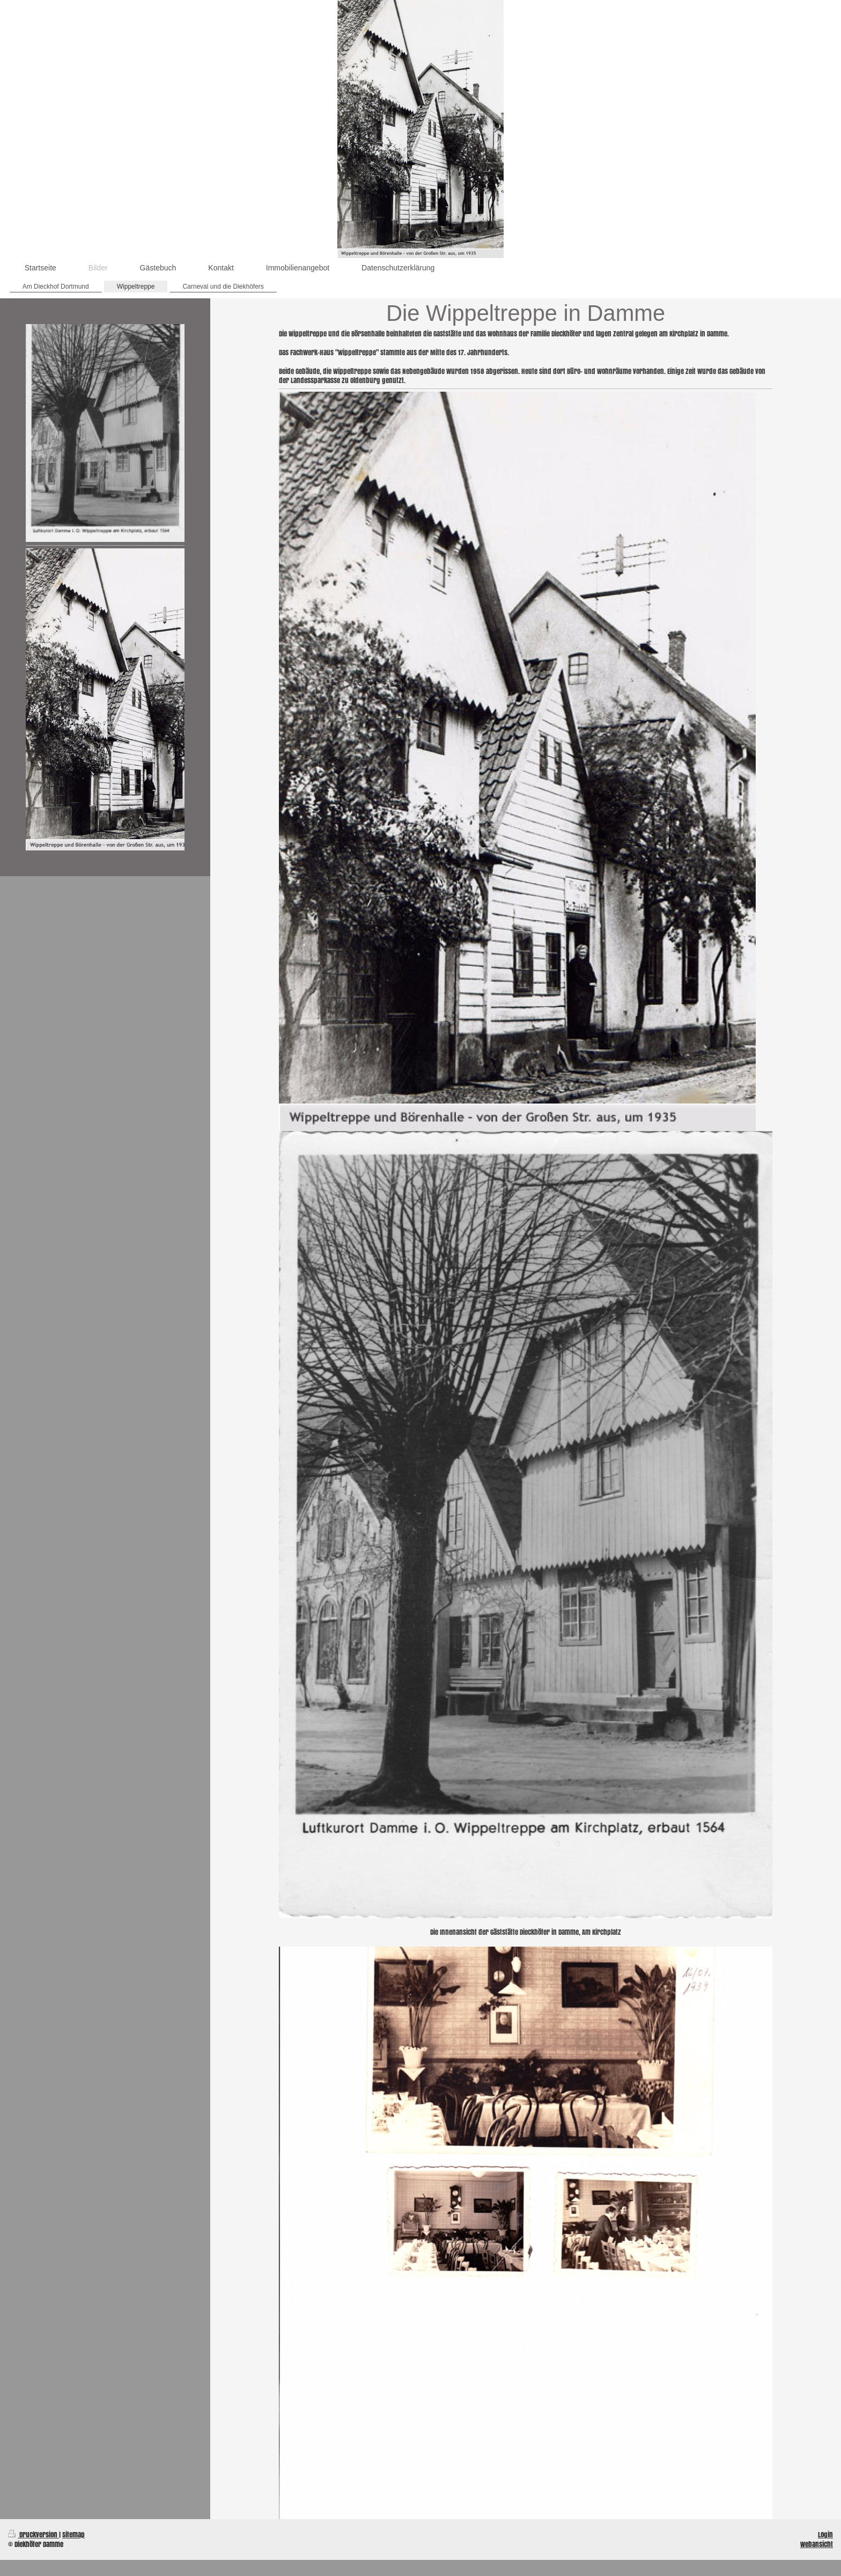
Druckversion (33, 2534)
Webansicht (816, 2544)
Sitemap (73, 2534)
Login (825, 2534)
